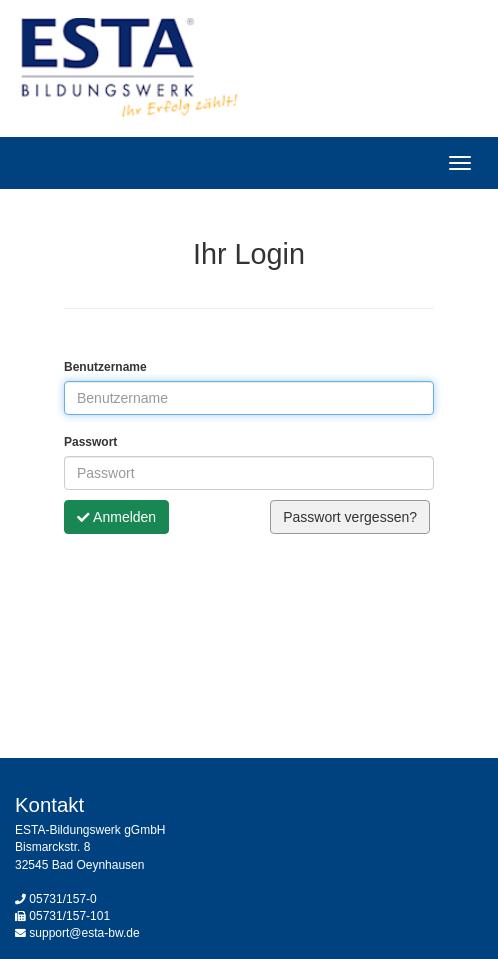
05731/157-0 (62, 899)
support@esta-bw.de (84, 933)
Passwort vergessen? (350, 517)
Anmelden (116, 517)
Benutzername (105, 367)
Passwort (90, 442)
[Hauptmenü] (460, 163)
